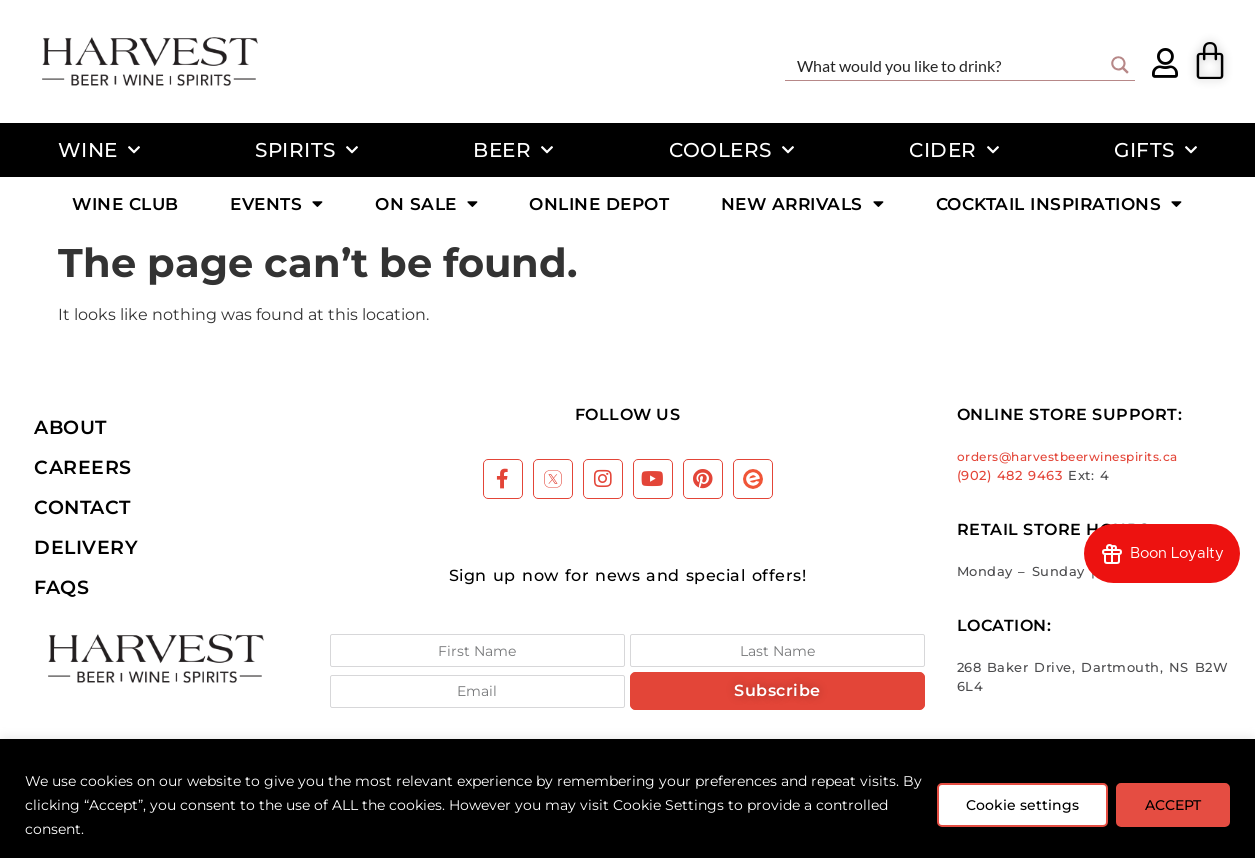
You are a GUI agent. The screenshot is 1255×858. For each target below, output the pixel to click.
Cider (954, 150)
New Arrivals (803, 203)
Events (277, 203)
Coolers (731, 150)
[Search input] (947, 65)
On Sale (426, 203)
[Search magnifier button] (1120, 65)
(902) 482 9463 (1010, 475)
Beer (513, 150)
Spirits (306, 150)
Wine (99, 150)
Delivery (86, 547)
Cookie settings (1022, 805)
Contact (82, 507)
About (70, 427)
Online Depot (599, 203)
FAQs (61, 587)
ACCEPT (1173, 805)
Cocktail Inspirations (1059, 203)
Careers (83, 467)
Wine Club (125, 203)
